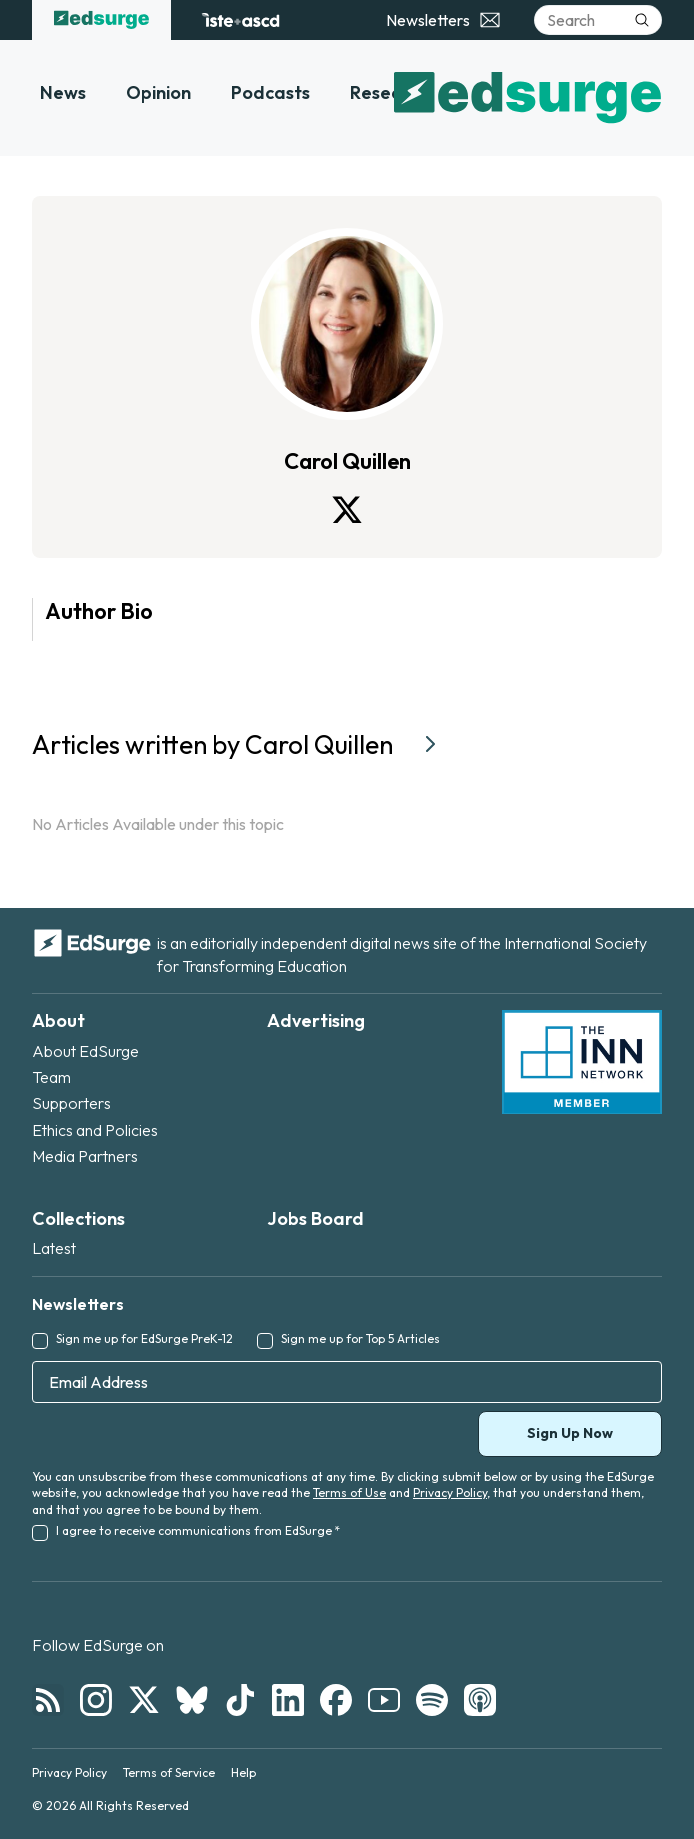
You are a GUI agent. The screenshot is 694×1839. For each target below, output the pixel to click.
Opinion (158, 92)
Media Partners (85, 1156)
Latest (54, 1248)
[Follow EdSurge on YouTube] (384, 1700)
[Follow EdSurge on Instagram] (96, 1700)
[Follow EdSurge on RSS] (48, 1700)
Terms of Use (349, 1492)
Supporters (71, 1103)
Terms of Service (169, 1772)
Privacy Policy (450, 1492)
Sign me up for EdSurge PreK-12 (144, 1338)
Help (243, 1772)
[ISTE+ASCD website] (240, 20)
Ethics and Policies (95, 1130)
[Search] (598, 20)
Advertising (316, 1020)
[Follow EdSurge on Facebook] (336, 1700)
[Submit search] (642, 20)
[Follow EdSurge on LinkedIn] (288, 1700)
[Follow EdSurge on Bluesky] (192, 1700)
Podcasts (270, 92)
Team (51, 1077)
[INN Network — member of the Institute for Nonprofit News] (582, 1062)
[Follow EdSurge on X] (144, 1700)
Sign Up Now (570, 1433)
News (63, 92)
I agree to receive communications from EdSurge (198, 1530)
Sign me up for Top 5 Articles (360, 1338)
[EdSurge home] (101, 20)
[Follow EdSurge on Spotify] (432, 1700)
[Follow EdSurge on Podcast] (480, 1700)
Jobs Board (315, 1218)
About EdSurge (85, 1051)
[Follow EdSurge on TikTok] (240, 1700)
